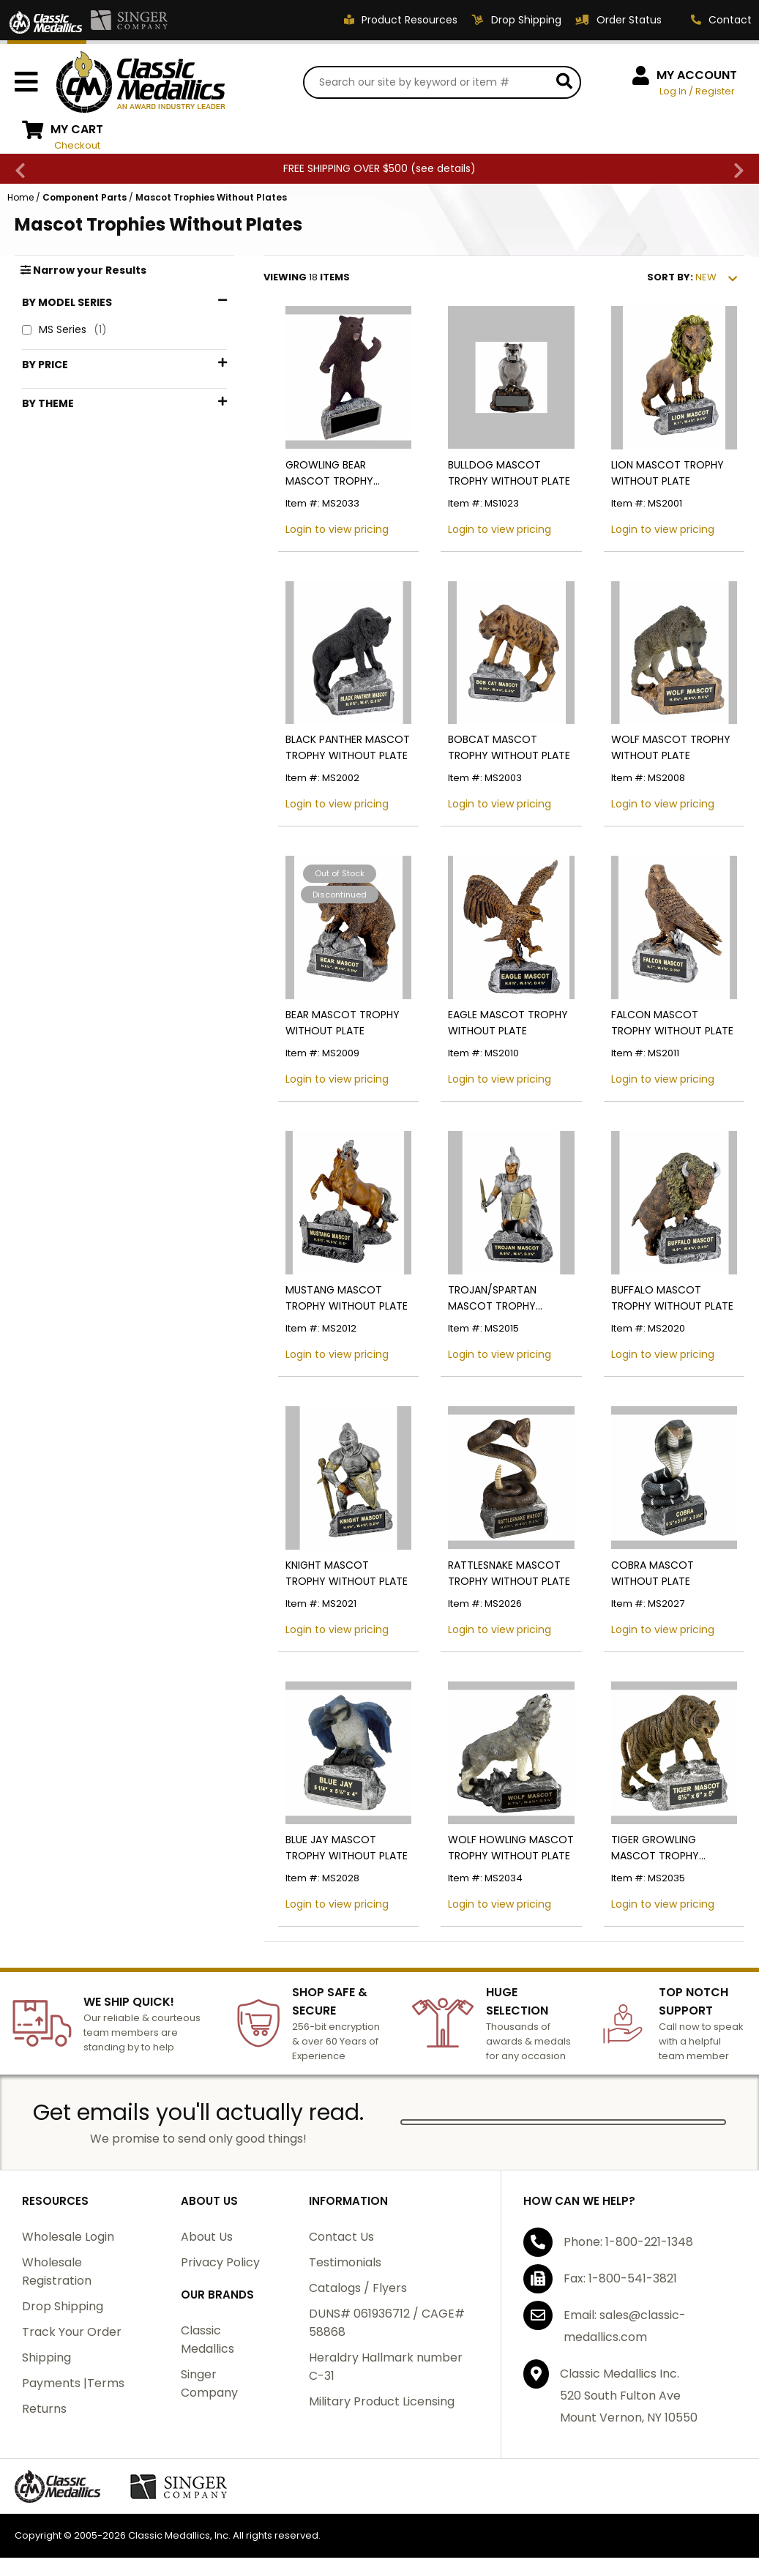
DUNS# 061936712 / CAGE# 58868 (387, 2322)
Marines (60, 538)
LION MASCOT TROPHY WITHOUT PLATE (667, 473)
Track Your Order (71, 2331)
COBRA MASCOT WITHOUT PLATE (652, 1573)
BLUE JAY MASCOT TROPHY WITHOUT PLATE (346, 1847)
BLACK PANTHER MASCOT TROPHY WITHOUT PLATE (347, 747)
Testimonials (345, 2262)
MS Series (64, 329)
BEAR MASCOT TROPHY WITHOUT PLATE (342, 1022)
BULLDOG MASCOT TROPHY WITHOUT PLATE (509, 473)
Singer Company (209, 2383)
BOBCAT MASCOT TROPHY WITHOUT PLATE (509, 747)
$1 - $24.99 (70, 392)
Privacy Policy (220, 2262)
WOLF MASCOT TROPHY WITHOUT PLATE (670, 747)
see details (443, 168)
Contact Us (341, 2236)
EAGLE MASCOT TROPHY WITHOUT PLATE (508, 1022)
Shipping (46, 2357)
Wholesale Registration (56, 2271)
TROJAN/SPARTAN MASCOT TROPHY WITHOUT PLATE (492, 1298)
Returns (44, 2408)
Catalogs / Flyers (358, 2288)
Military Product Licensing (382, 2401)
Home (20, 197)
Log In (673, 91)
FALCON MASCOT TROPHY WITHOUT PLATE (672, 1022)
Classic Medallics (207, 2339)
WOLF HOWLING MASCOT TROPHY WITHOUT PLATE (511, 1847)
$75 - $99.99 (74, 464)
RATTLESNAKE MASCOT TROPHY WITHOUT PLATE (509, 1573)
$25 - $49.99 (76, 416)
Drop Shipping (62, 2306)
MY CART (77, 129)
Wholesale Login (68, 2236)
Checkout (77, 145)
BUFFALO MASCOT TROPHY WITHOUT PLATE (672, 1298)
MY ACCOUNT (697, 75)
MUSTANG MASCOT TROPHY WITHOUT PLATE (346, 1298)
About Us (207, 2236)
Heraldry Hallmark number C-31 (386, 2366)
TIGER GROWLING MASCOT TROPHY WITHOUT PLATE (655, 1848)
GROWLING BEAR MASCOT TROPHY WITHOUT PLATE (329, 473)
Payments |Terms (73, 2383)
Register (715, 91)
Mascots (62, 562)
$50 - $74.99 (75, 440)
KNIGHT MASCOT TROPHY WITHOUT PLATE (346, 1573)
